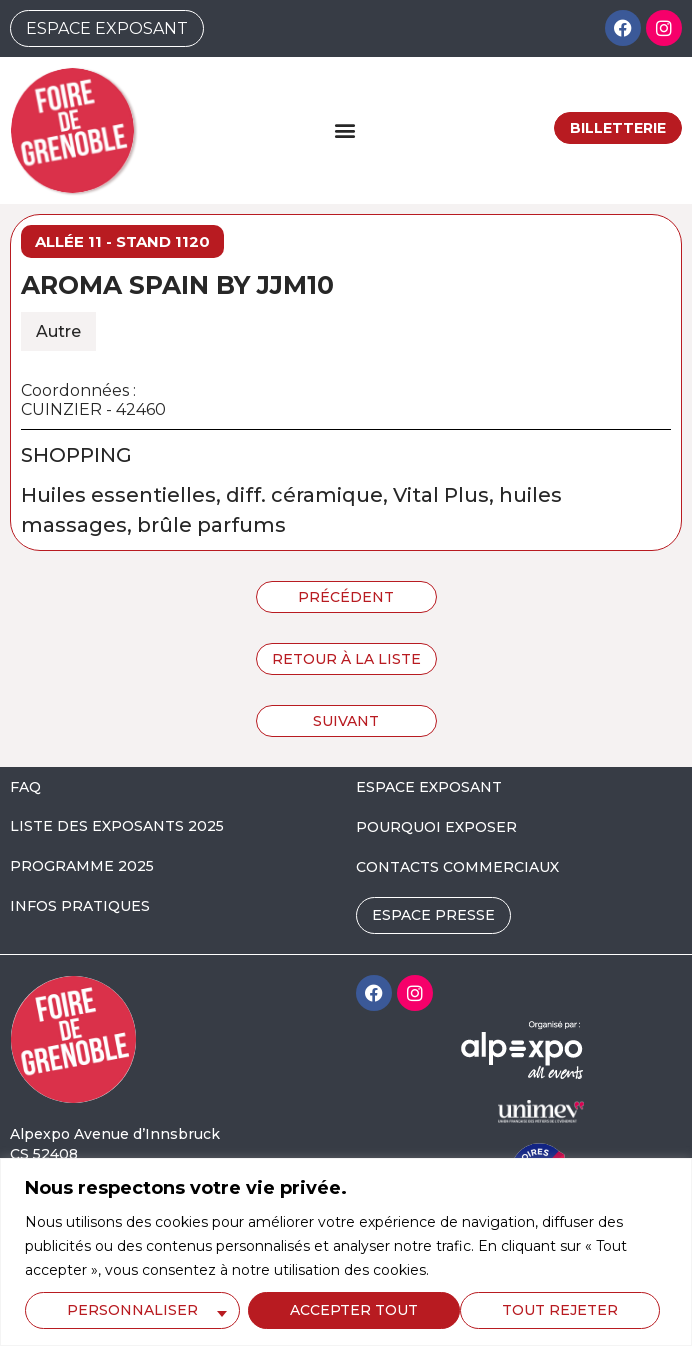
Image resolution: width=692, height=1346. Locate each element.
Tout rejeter (348, 1310)
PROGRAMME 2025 (82, 866)
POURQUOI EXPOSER (436, 827)
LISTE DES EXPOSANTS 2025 (117, 826)
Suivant (346, 721)
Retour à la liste (346, 659)
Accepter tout (561, 1310)
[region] (346, 1252)
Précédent (346, 597)
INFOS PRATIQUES (80, 906)
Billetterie (618, 128)
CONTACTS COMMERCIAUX (457, 867)
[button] (344, 130)
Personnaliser (132, 1310)
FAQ (25, 787)
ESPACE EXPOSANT (429, 787)
